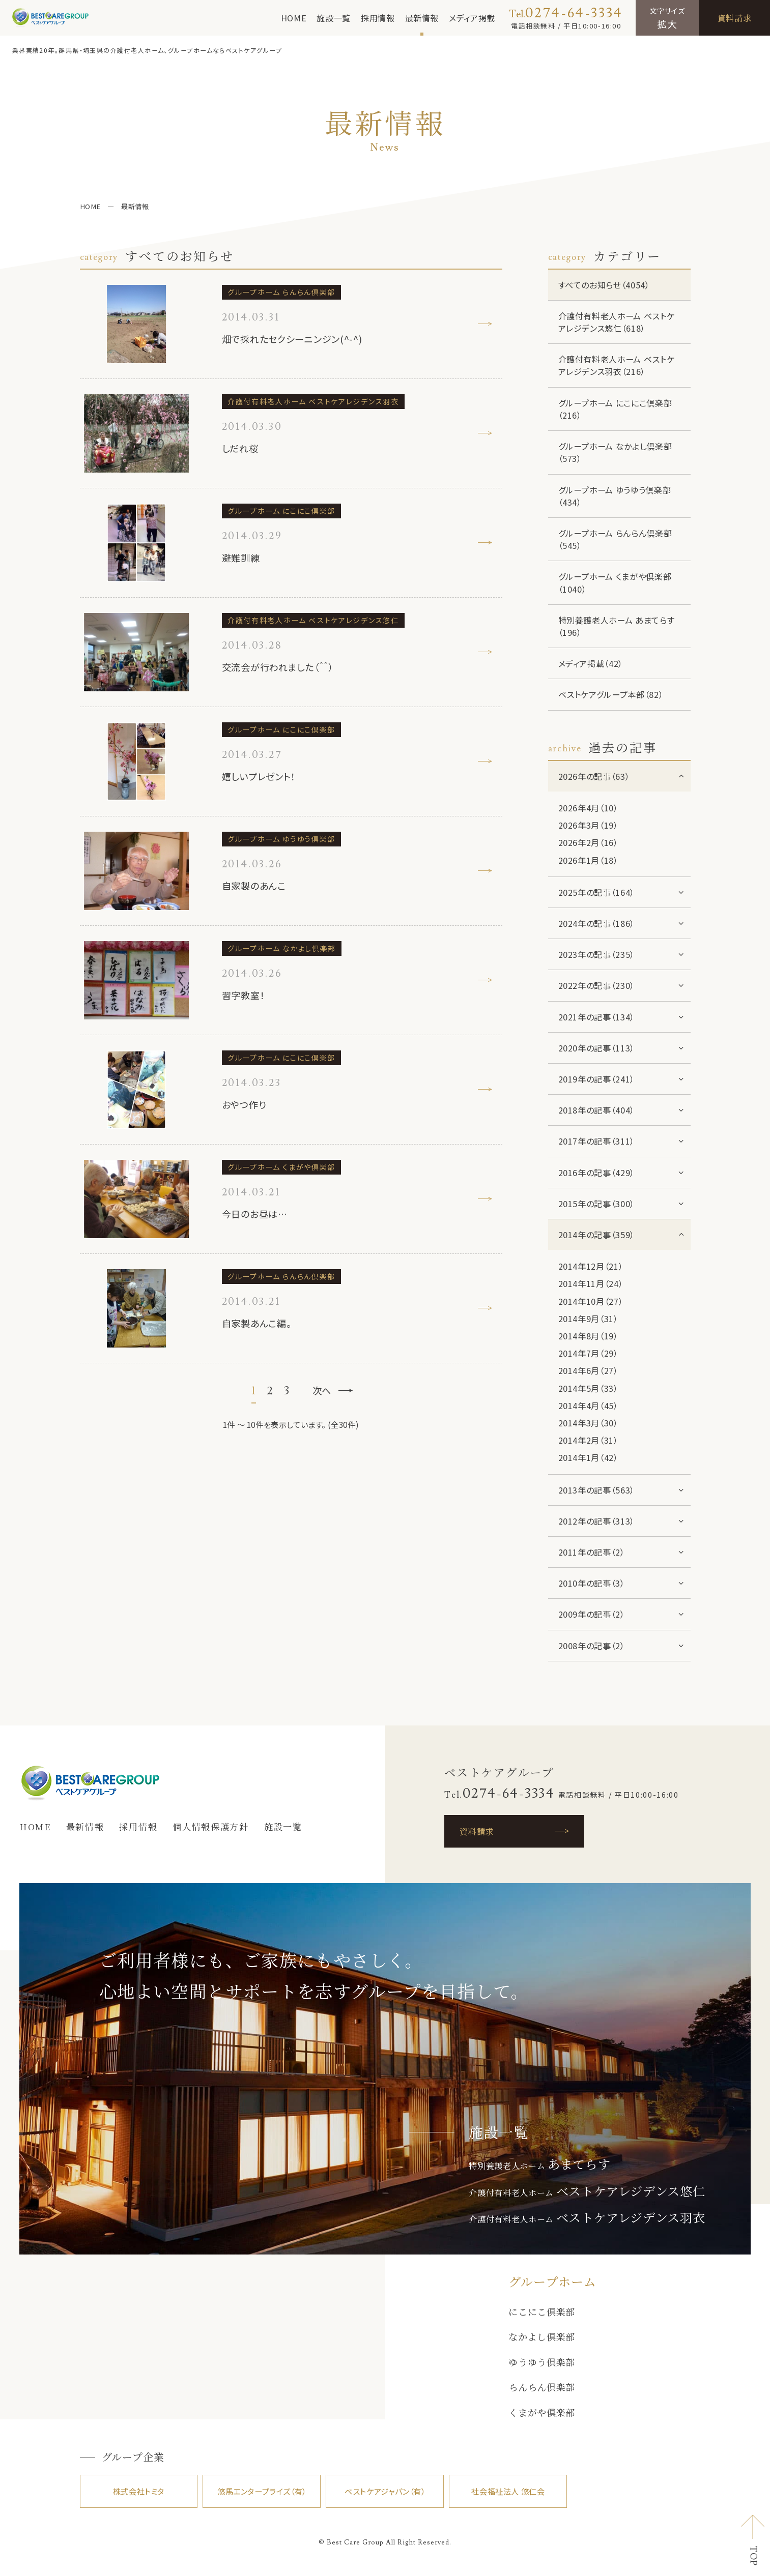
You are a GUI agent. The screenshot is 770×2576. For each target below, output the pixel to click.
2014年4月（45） (588, 1405)
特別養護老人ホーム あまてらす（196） (616, 626)
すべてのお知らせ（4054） (604, 285)
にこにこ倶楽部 (541, 2311)
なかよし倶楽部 (541, 2336)
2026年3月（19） (588, 825)
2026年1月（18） (588, 860)
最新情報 (422, 18)
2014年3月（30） (588, 1423)
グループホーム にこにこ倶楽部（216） (615, 409)
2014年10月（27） (590, 1301)
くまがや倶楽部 (541, 2412)
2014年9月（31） (588, 1318)
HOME (294, 18)
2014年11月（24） (590, 1283)
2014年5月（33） (588, 1388)
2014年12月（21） (590, 1266)
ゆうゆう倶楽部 (541, 2361)
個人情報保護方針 (211, 1826)
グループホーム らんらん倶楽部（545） (615, 539)
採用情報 (378, 18)
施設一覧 (334, 18)
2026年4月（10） (588, 808)
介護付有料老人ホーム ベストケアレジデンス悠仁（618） (616, 322)
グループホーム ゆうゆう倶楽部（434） (614, 496)
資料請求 (735, 18)
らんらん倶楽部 (541, 2386)
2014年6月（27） (588, 1370)
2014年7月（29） (588, 1353)
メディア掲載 (472, 18)
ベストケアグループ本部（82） (611, 694)
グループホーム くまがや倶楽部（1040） (615, 582)
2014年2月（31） (588, 1440)
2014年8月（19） (588, 1336)
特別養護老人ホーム (539, 2165)
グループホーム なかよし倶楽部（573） (615, 452)
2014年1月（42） (588, 1457)
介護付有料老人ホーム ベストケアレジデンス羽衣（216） (616, 365)
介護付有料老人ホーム (587, 2192)
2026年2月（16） (588, 842)
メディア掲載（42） (590, 663)
